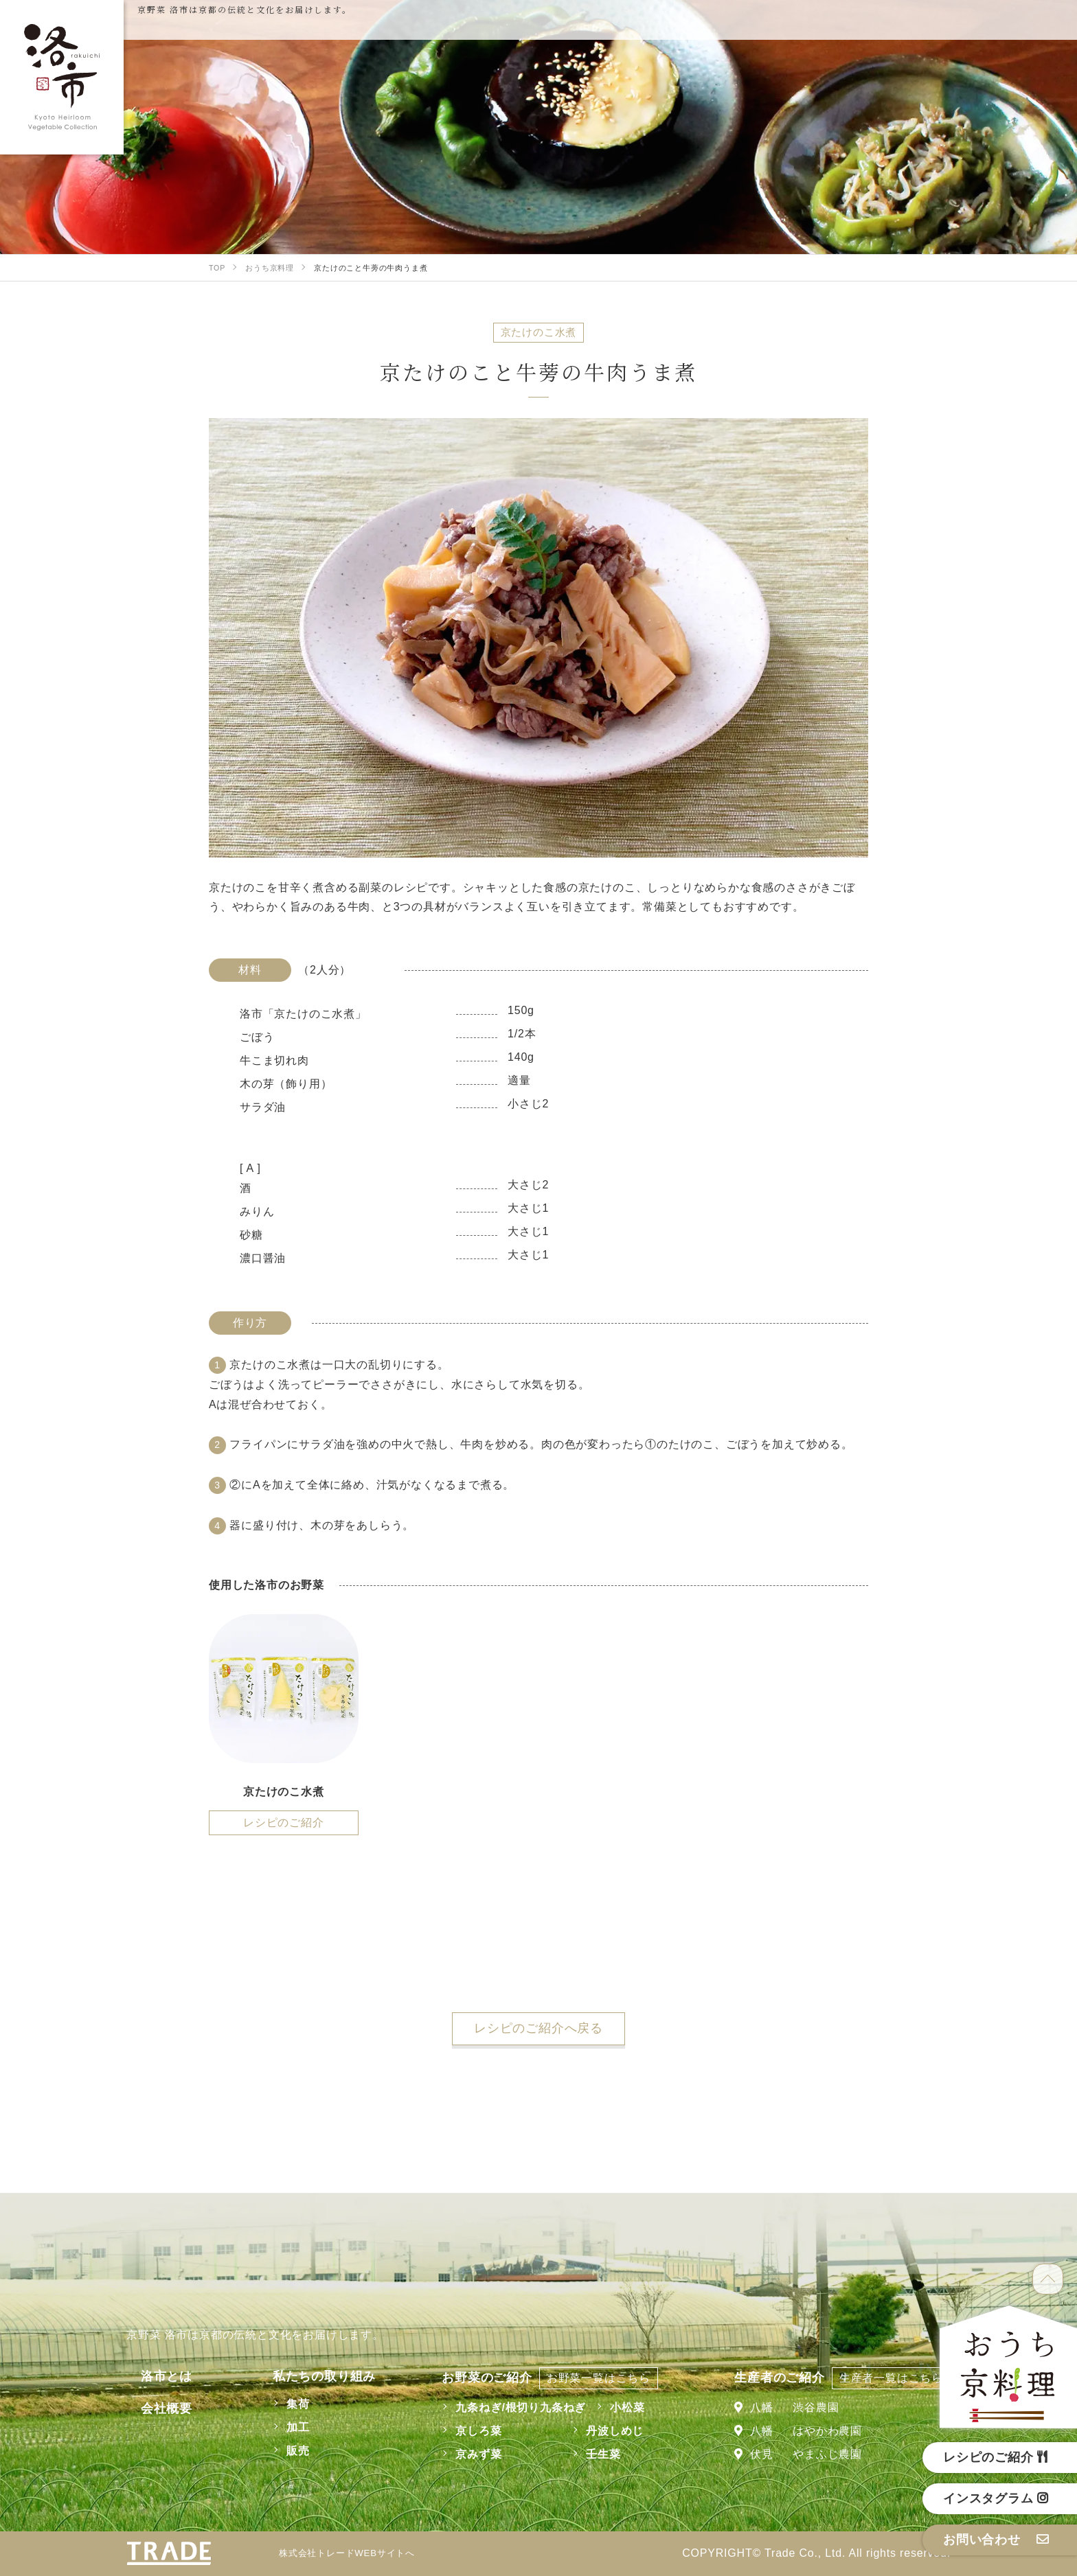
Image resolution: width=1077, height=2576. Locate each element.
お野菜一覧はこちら (589, 2378)
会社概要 (152, 2408)
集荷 (279, 2404)
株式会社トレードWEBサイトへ (356, 2553)
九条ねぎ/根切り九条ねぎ (511, 2407)
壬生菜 (593, 2454)
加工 (279, 2427)
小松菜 (617, 2407)
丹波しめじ (605, 2431)
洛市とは (152, 2376)
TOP (1047, 2279)
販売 (279, 2451)
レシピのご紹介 (283, 1822)
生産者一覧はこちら (891, 2378)
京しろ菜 (469, 2431)
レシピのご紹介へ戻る (538, 2028)
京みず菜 (469, 2454)
